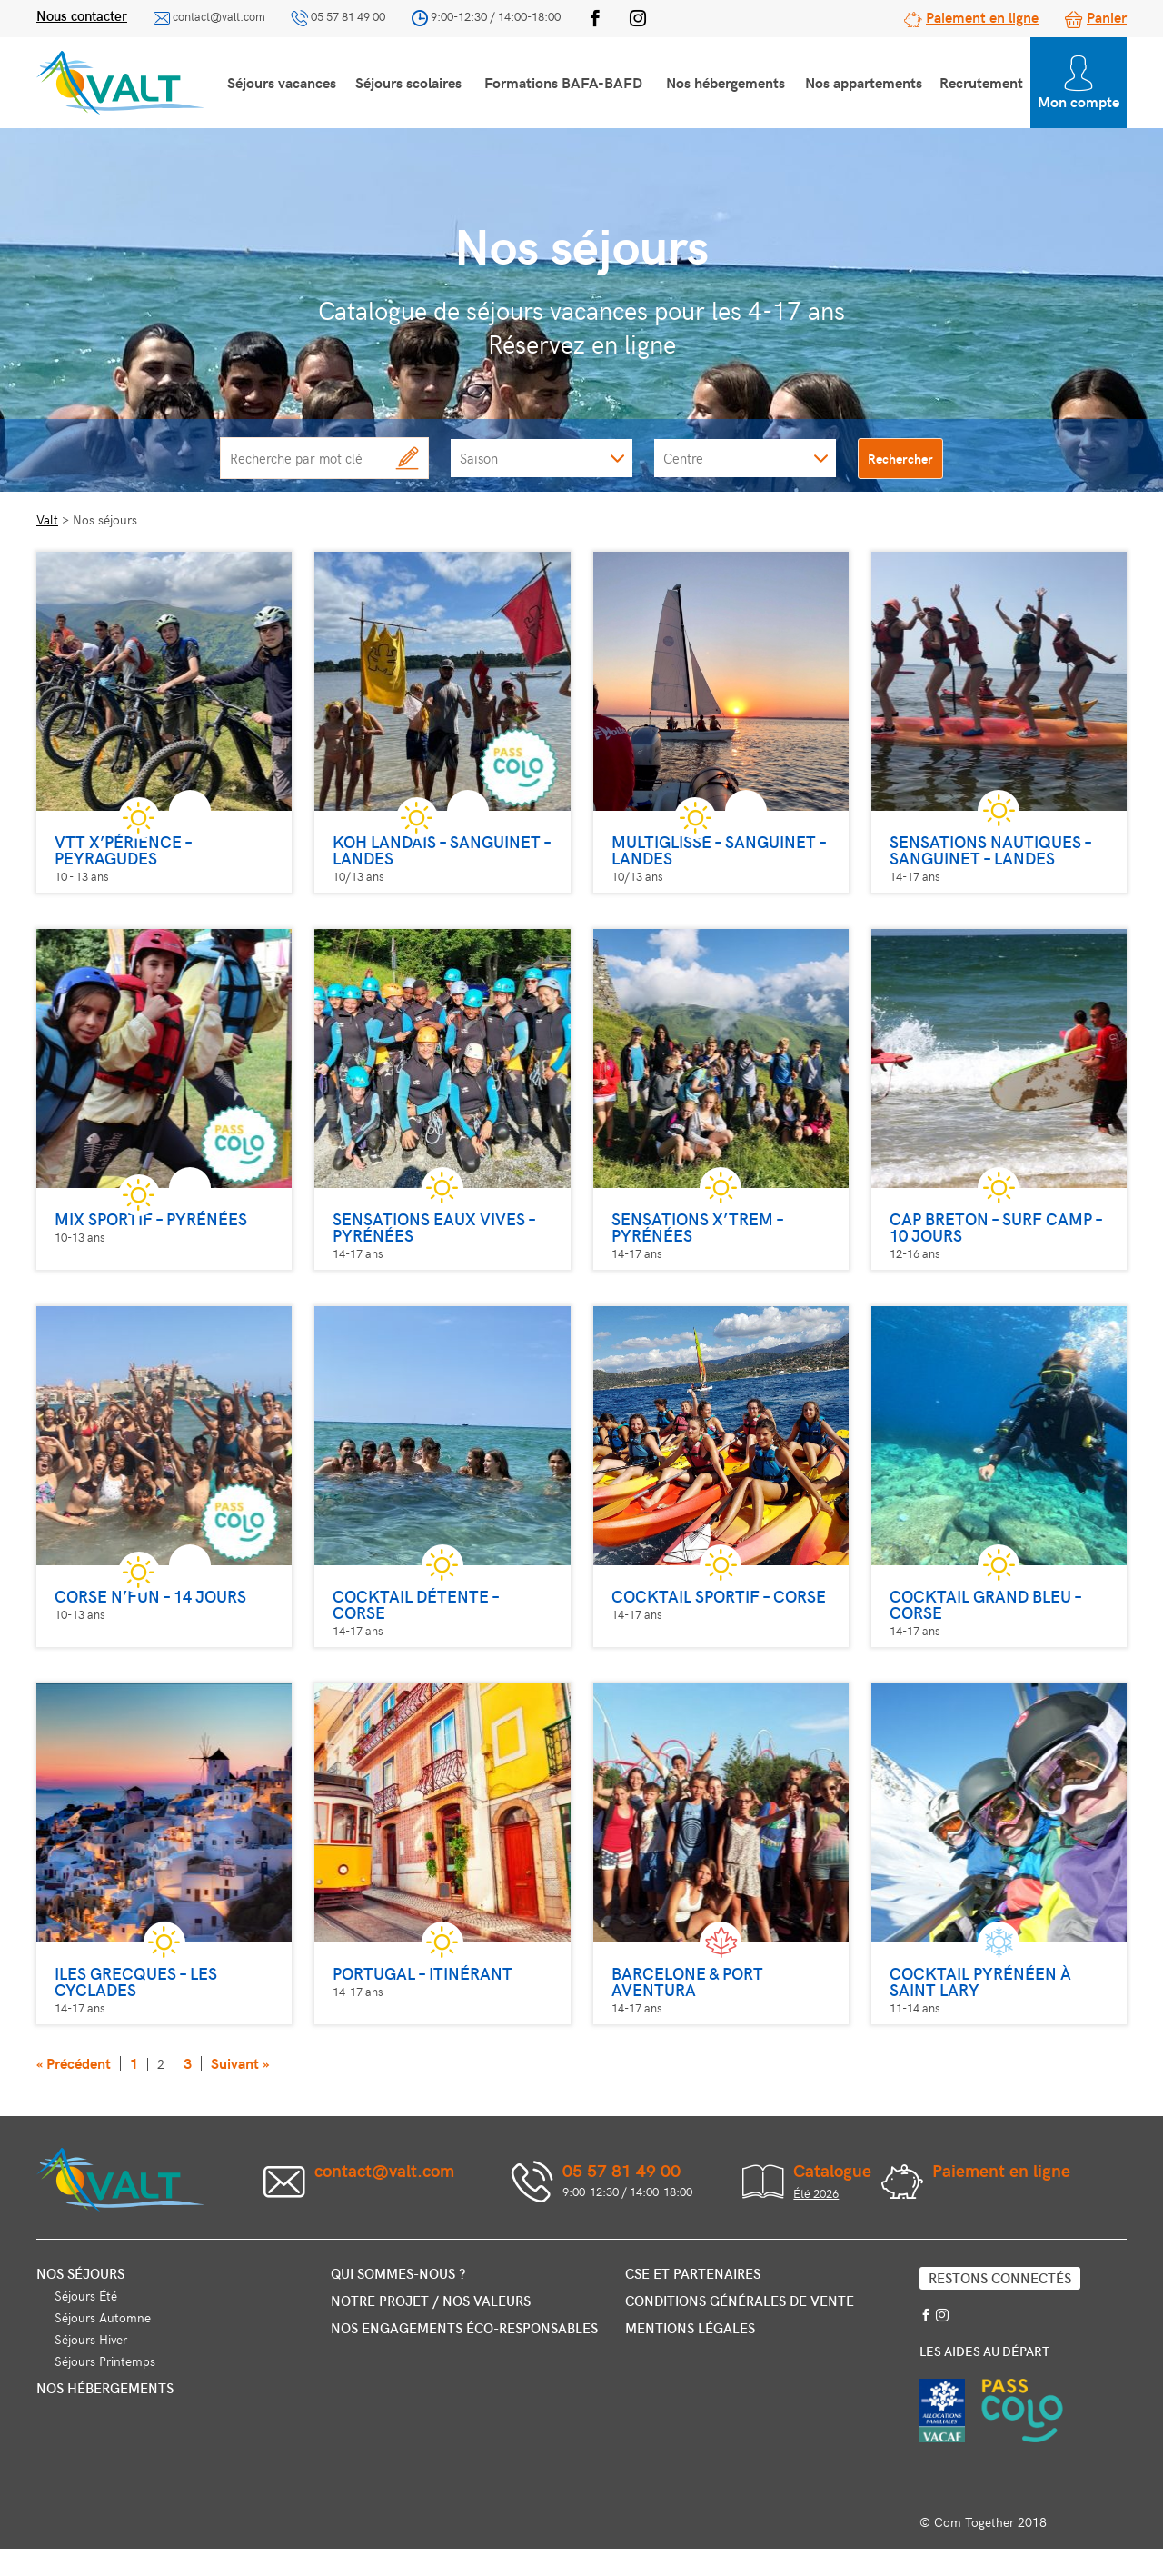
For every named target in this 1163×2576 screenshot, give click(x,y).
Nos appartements (863, 82)
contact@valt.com (219, 16)
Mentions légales (690, 2328)
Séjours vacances (281, 82)
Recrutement (981, 82)
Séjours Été (86, 2295)
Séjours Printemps (105, 2361)
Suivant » (240, 2062)
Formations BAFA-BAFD (563, 82)
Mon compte (1078, 83)
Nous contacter (81, 15)
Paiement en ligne (982, 16)
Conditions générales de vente (739, 2300)
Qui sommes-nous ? (398, 2273)
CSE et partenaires (692, 2273)
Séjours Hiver (91, 2339)
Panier (1107, 16)
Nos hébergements (725, 82)
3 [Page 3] (188, 2062)
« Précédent (73, 2062)
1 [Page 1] (134, 2062)
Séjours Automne (103, 2317)
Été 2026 (816, 2193)
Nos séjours (80, 2273)
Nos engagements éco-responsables (464, 2328)
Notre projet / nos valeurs (431, 2300)
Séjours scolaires (408, 82)
